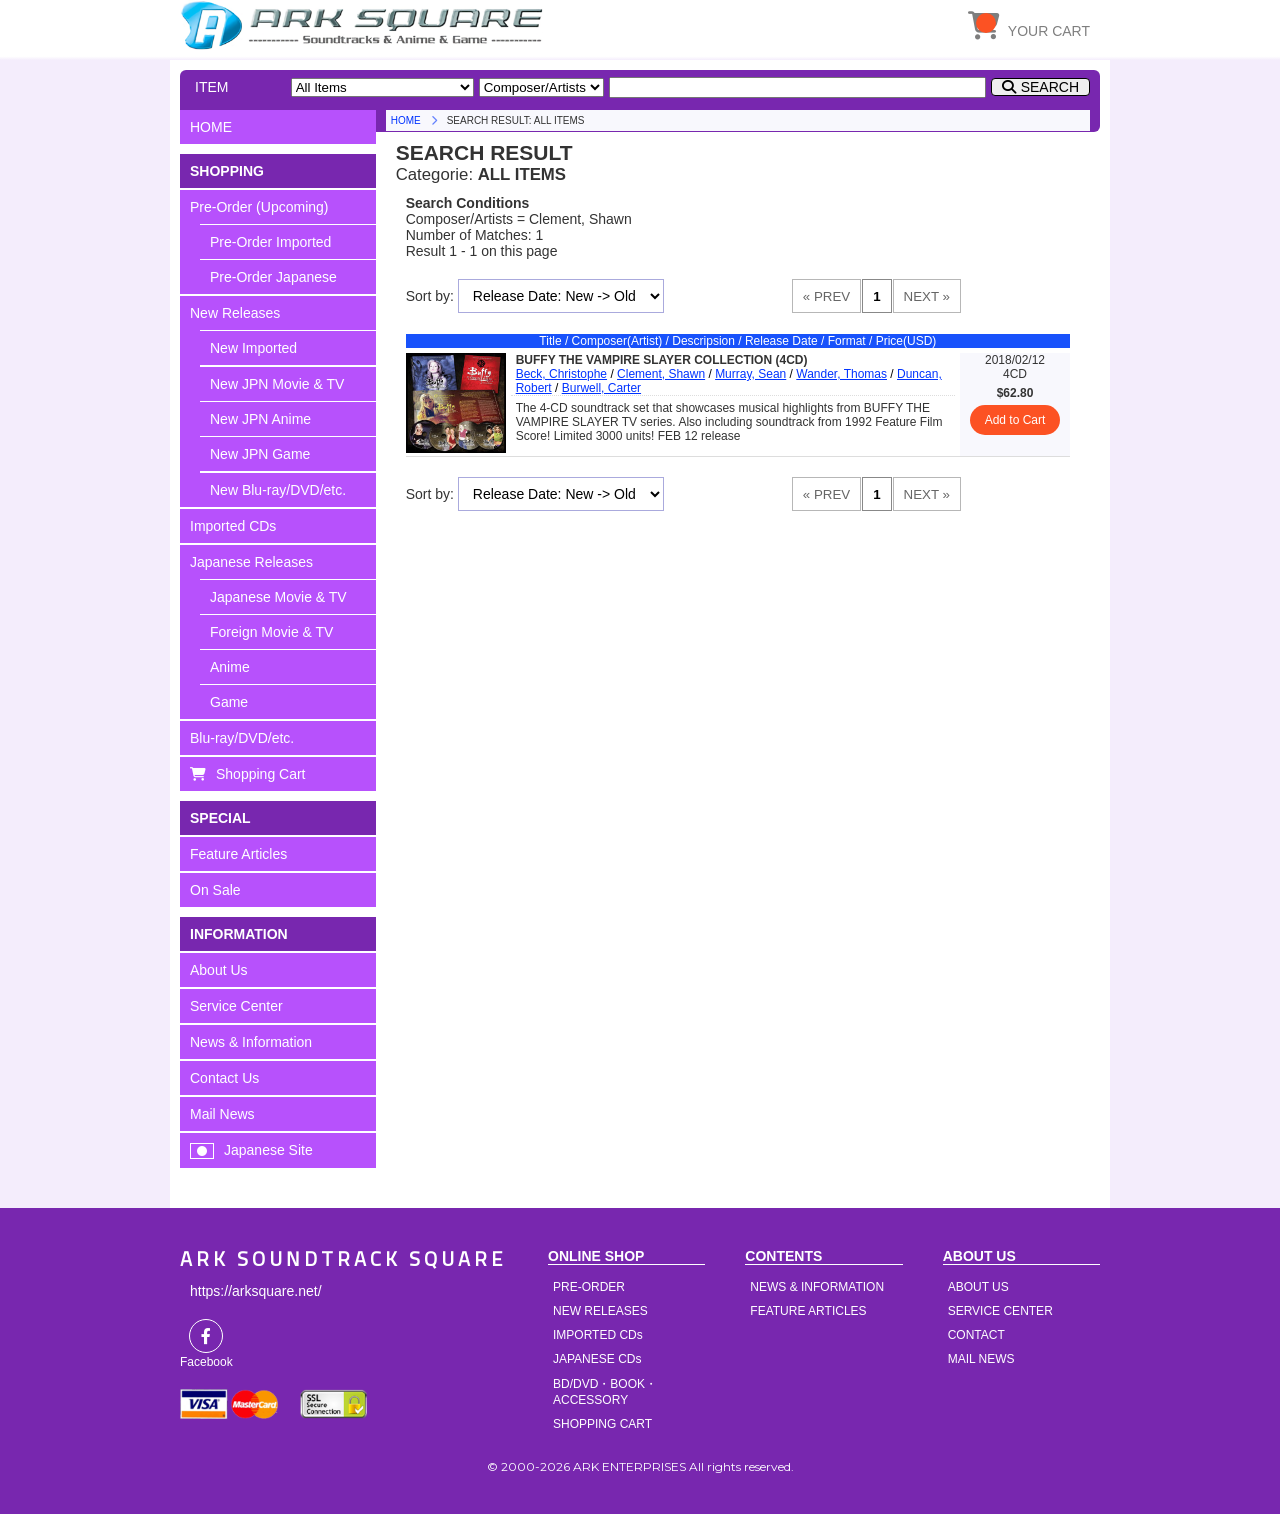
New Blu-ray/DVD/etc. (278, 490)
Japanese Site (268, 1150)
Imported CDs (233, 526)
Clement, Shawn (661, 374)
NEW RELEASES (600, 1311)
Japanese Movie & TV (278, 597)
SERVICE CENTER (1000, 1311)
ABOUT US (978, 1287)
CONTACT (976, 1335)
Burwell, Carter (601, 388)
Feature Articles (238, 854)
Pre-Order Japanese (273, 277)
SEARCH (1050, 87)
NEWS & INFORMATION (817, 1287)
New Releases (235, 313)
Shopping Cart (261, 774)
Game (229, 702)
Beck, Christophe (561, 374)
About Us (219, 970)
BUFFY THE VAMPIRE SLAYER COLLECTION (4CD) (662, 360)
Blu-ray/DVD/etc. (242, 738)
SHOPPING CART (602, 1424)
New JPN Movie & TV (277, 384)
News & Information (251, 1042)
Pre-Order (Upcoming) (259, 207)
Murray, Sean (750, 374)
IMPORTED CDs (598, 1335)
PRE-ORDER (589, 1287)
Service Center (236, 1006)
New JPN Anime (260, 419)
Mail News (222, 1114)
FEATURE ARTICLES (808, 1311)
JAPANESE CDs (597, 1359)
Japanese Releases (251, 562)
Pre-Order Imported (270, 242)
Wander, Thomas (841, 374)
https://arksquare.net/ (256, 1291)
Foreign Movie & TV (271, 632)
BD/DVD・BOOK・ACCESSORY (605, 1392)
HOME (365, 25)
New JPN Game (260, 454)
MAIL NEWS (981, 1359)
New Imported (253, 348)
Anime (230, 667)
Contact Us (224, 1078)
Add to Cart (1015, 420)
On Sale (215, 890)
